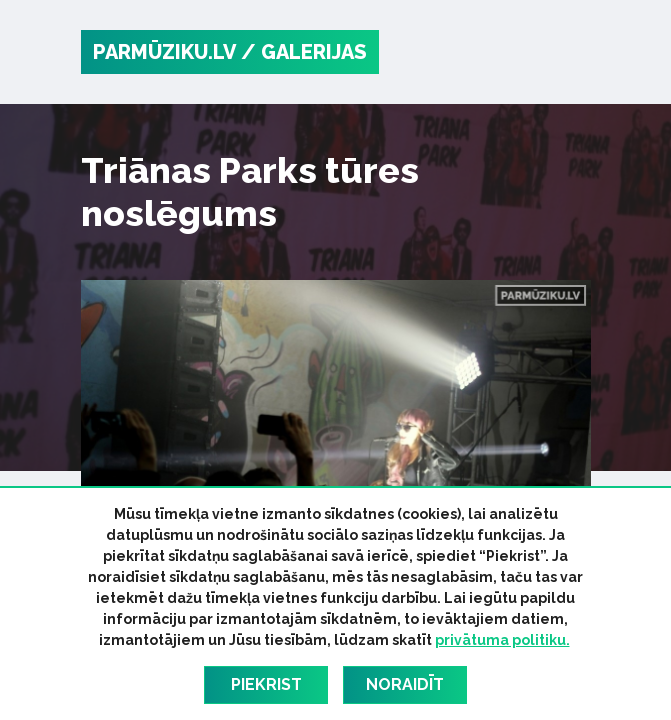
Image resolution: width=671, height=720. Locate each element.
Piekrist (266, 684)
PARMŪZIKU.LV (164, 52)
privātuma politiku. (502, 640)
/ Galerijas (304, 52)
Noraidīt (405, 684)
